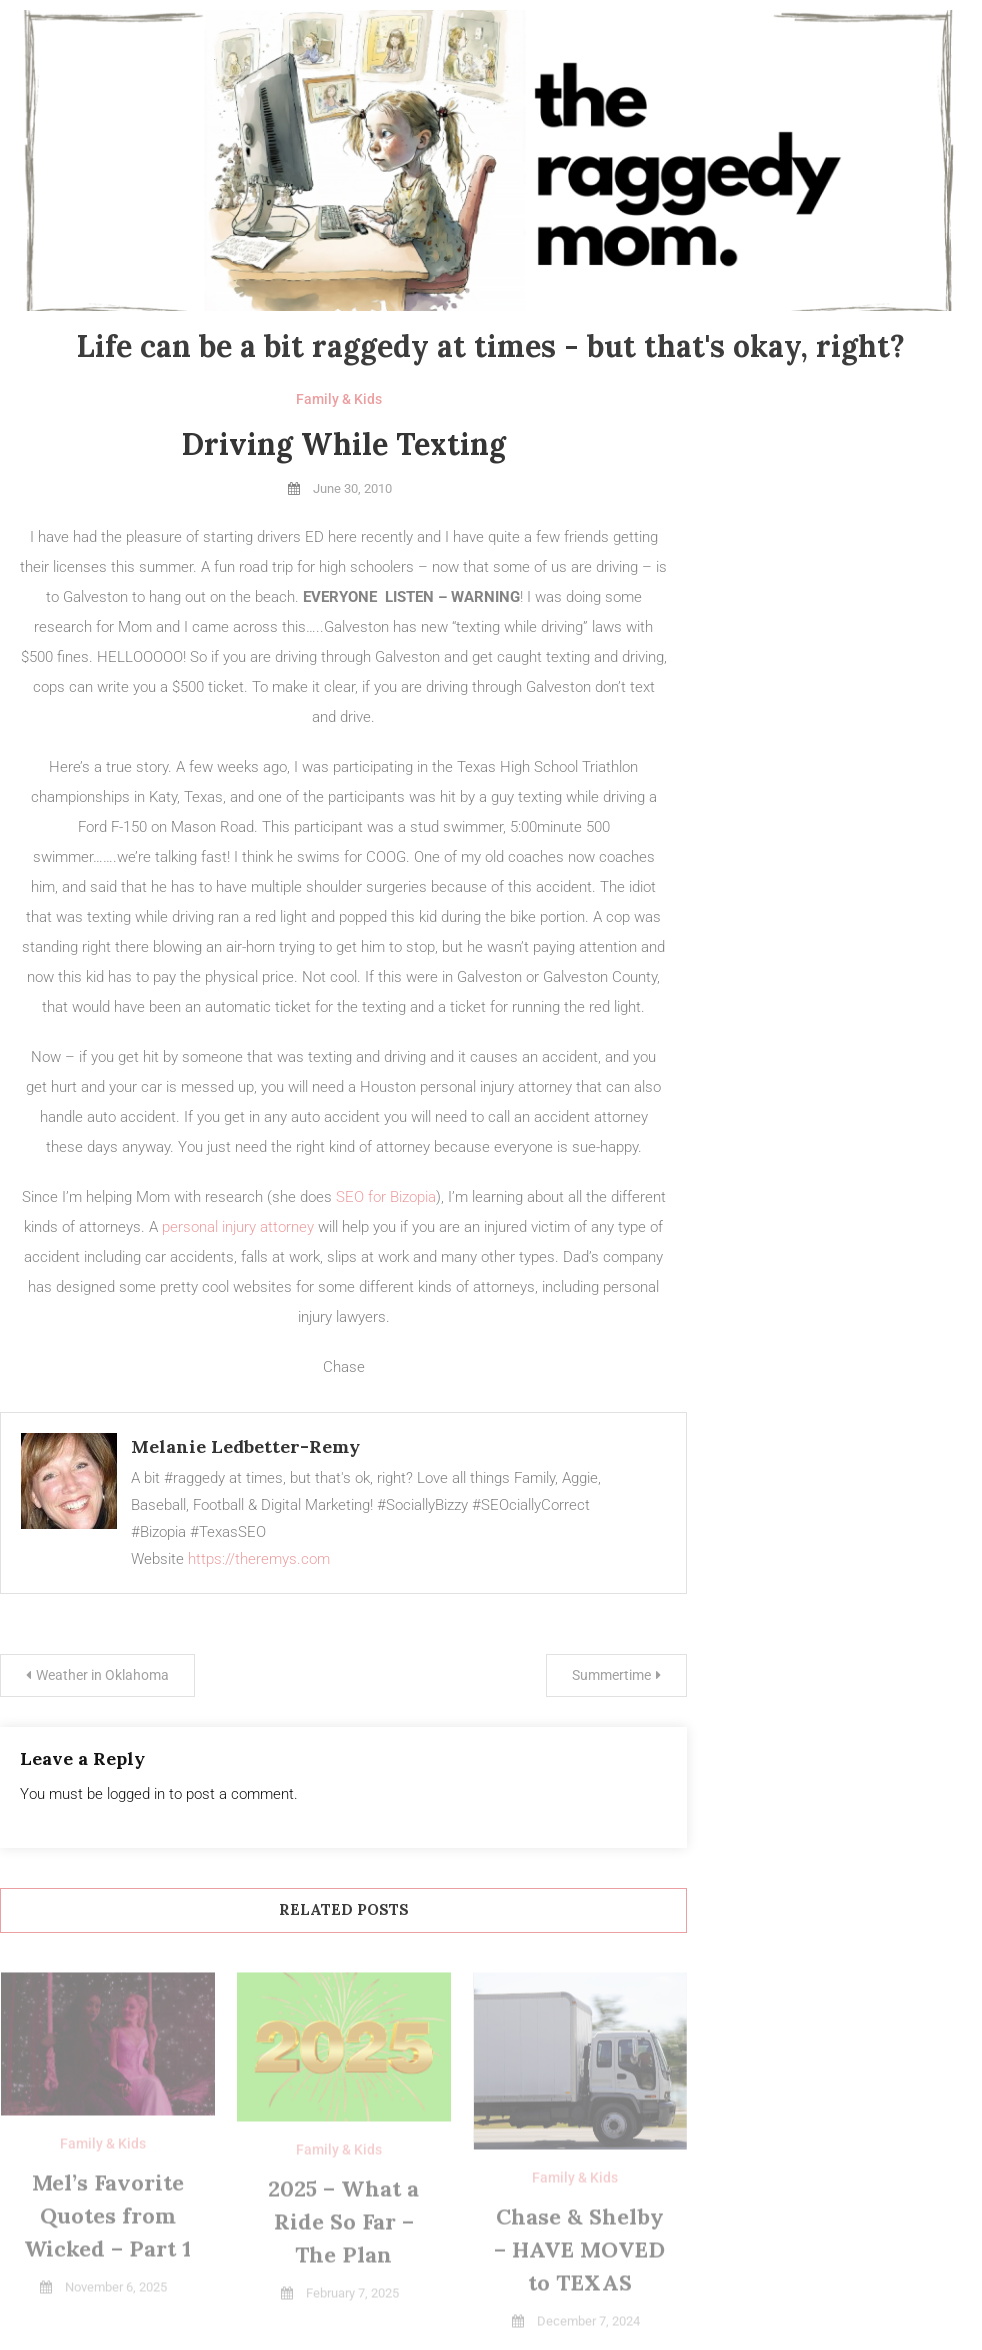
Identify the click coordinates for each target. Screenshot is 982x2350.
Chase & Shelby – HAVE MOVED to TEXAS (579, 2252)
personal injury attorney (238, 1227)
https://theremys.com (259, 1559)
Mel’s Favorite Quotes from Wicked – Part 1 (107, 2218)
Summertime (611, 1675)
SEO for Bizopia (386, 1197)
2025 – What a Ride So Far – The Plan (343, 2224)
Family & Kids (339, 399)
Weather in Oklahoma (102, 1675)
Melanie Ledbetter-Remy (245, 1446)
